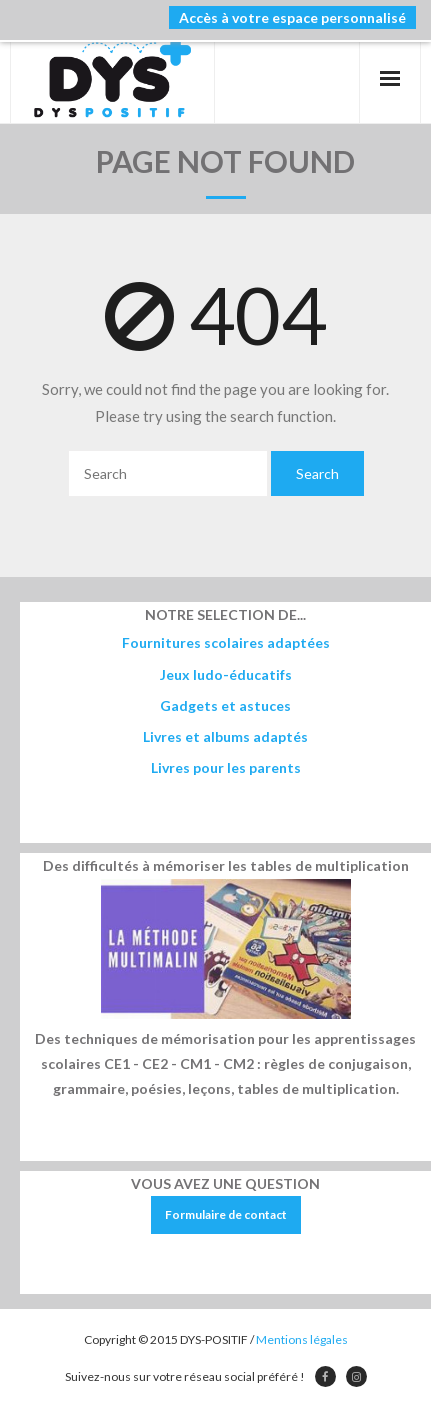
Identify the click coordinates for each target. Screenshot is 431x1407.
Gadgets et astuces (225, 705)
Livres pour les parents (226, 767)
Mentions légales (302, 1339)
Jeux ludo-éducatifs (226, 674)
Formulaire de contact (226, 1214)
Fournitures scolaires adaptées (226, 642)
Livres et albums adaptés (225, 736)
